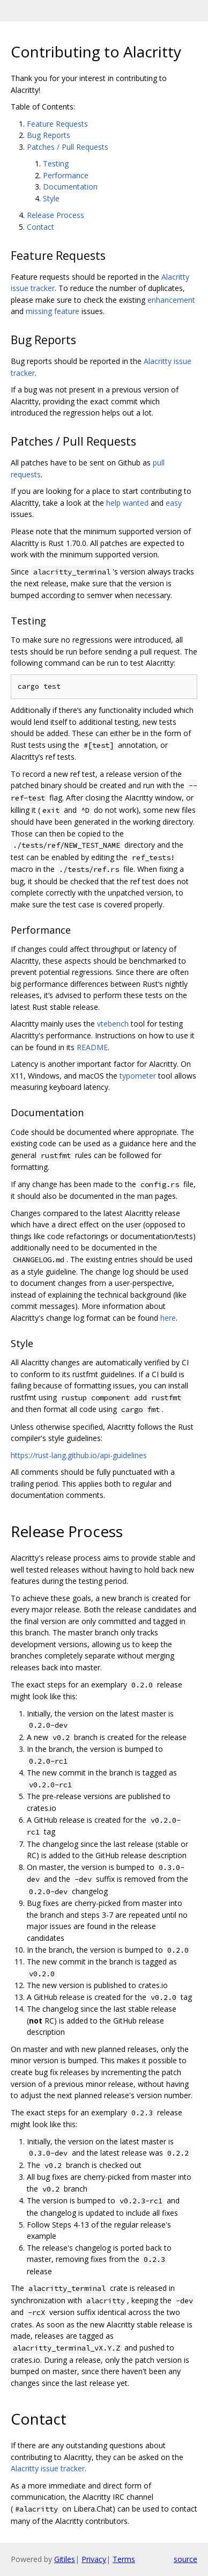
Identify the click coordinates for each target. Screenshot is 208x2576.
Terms (124, 2559)
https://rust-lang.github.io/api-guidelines (79, 1455)
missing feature (52, 311)
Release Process (55, 215)
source (185, 2559)
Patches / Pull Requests (67, 147)
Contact (40, 227)
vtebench (113, 1023)
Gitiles (64, 2559)
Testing (56, 163)
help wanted (127, 503)
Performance (65, 175)
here (168, 1318)
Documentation (70, 186)
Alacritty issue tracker (48, 2468)
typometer (138, 1076)
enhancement (171, 300)
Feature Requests (57, 124)
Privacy (93, 2559)
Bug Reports (48, 135)
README (92, 1047)
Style (51, 198)
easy (174, 503)
